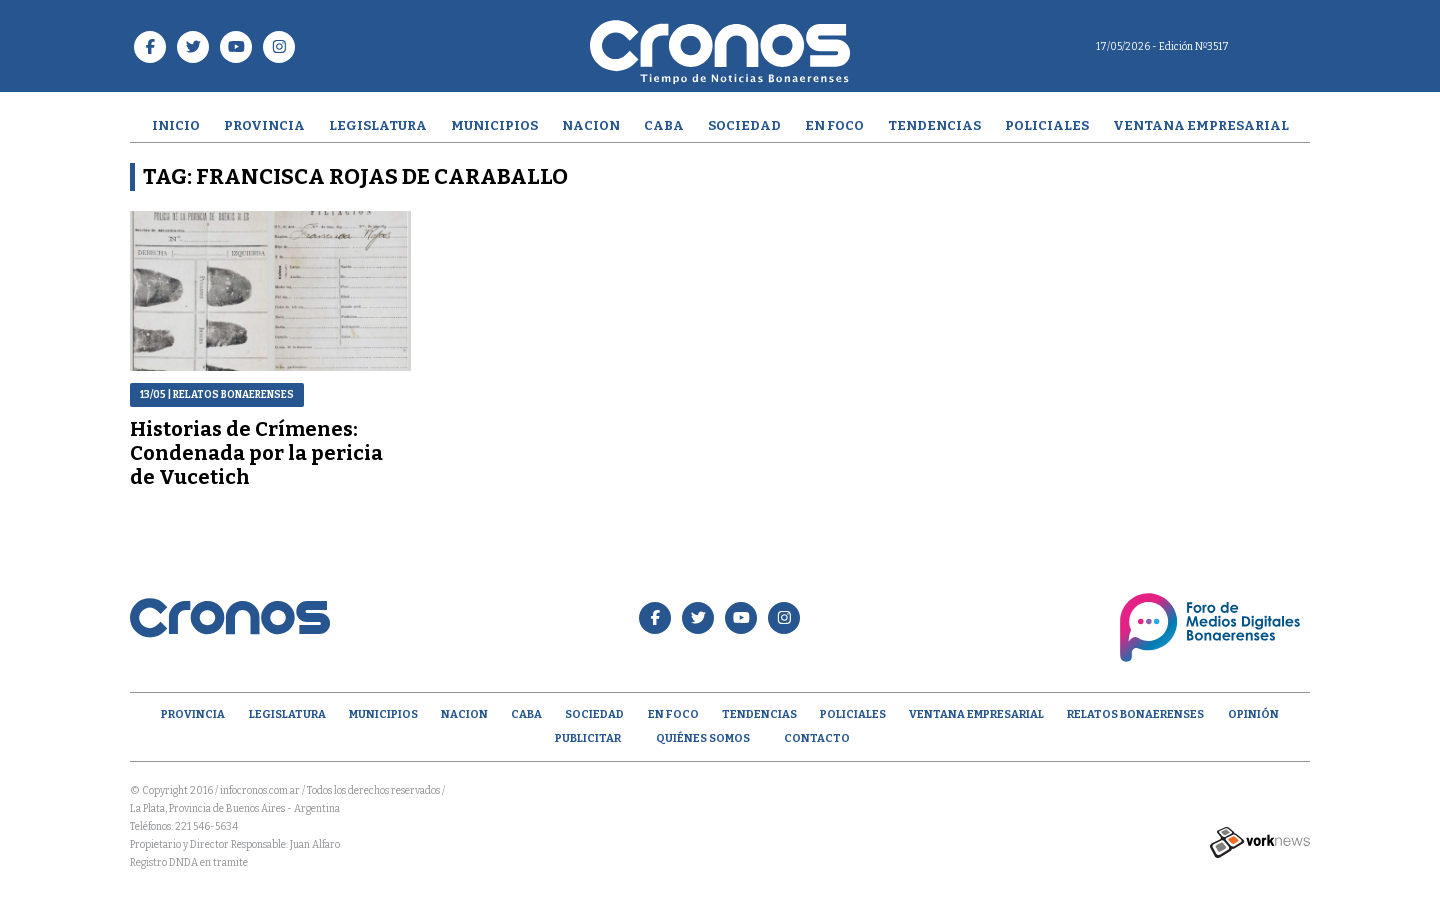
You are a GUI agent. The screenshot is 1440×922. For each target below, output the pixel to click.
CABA (664, 125)
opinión (1253, 714)
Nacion (591, 125)
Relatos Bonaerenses (1135, 714)
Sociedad (744, 125)
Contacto (817, 738)
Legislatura (378, 125)
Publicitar (588, 738)
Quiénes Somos (703, 738)
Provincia (264, 125)
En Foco (834, 125)
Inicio (176, 125)
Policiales (1047, 125)
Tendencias (934, 125)
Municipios (494, 125)
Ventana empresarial (1201, 125)
